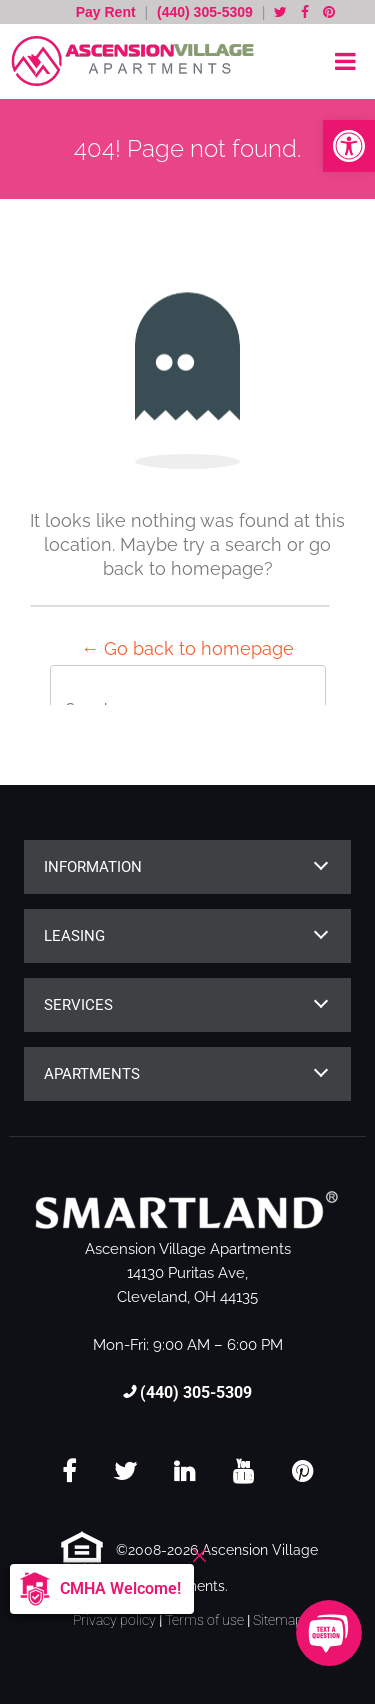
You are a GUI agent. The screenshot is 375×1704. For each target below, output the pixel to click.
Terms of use (204, 1620)
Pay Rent (108, 12)
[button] (349, 146)
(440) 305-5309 (205, 12)
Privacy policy (114, 1620)
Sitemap (278, 1620)
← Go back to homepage (187, 648)
